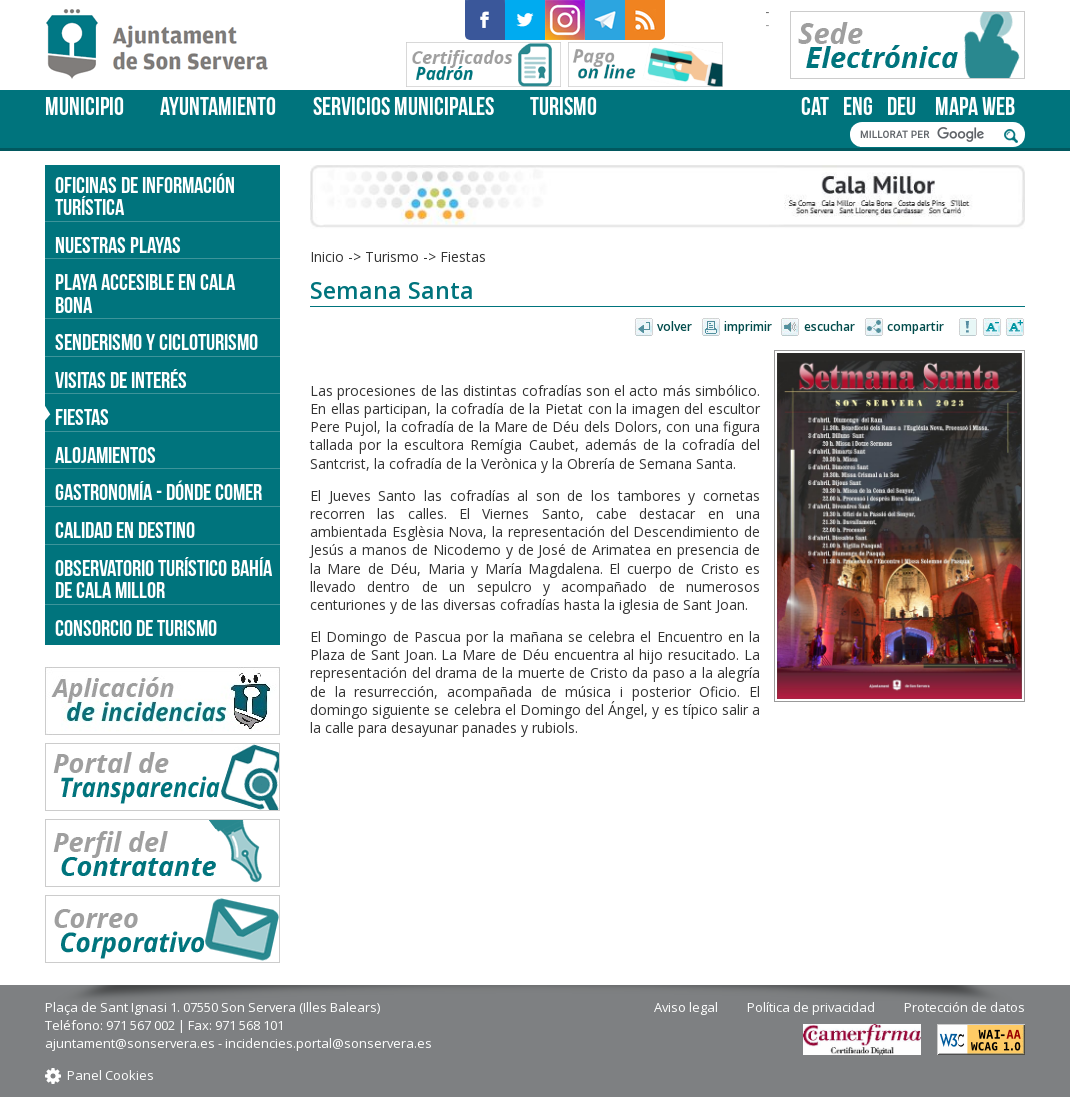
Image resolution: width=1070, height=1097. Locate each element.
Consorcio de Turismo (136, 628)
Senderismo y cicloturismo (156, 342)
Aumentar (1015, 328)
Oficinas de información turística (145, 196)
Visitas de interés (121, 380)
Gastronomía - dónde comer (158, 492)
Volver (674, 326)
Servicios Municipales (403, 106)
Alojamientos (105, 455)
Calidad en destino (125, 530)
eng (858, 106)
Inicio (327, 256)
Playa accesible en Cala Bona (145, 293)
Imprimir (748, 326)
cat (815, 106)
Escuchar (829, 326)
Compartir (915, 326)
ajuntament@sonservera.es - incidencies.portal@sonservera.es (238, 1043)
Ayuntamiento (218, 106)
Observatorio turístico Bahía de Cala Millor (163, 579)
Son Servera (165, 45)
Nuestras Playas (118, 245)
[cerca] (927, 135)
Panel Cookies (110, 1075)
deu (901, 106)
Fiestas (463, 256)
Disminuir (992, 328)
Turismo (563, 106)
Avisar (969, 328)
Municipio (84, 106)
